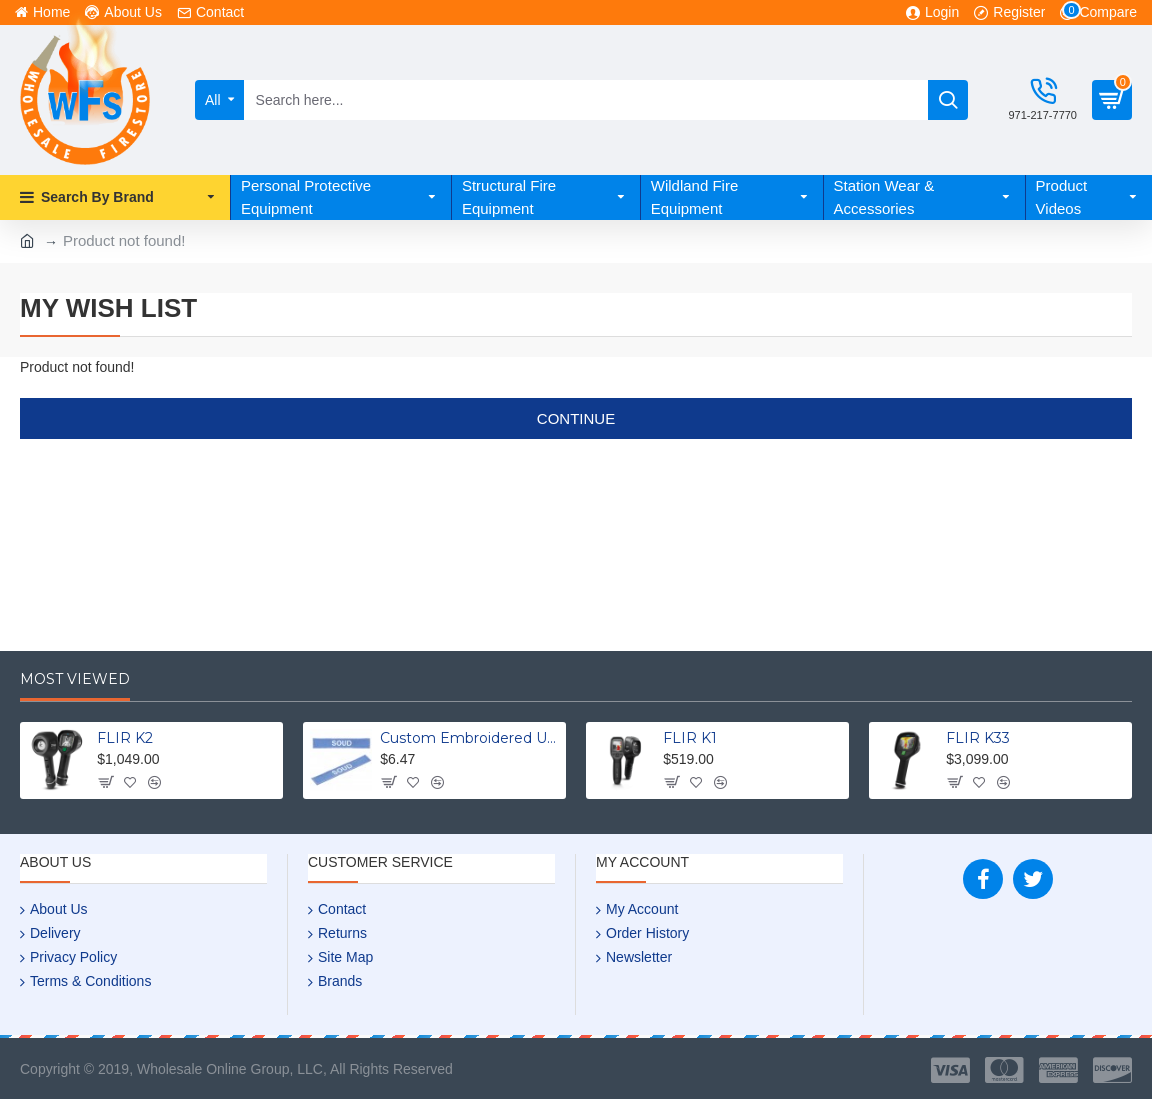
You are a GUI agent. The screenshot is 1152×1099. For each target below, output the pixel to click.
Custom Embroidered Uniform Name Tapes (469, 738)
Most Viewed (75, 679)
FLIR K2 (125, 738)
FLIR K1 (690, 738)
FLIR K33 (978, 738)
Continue (576, 418)
